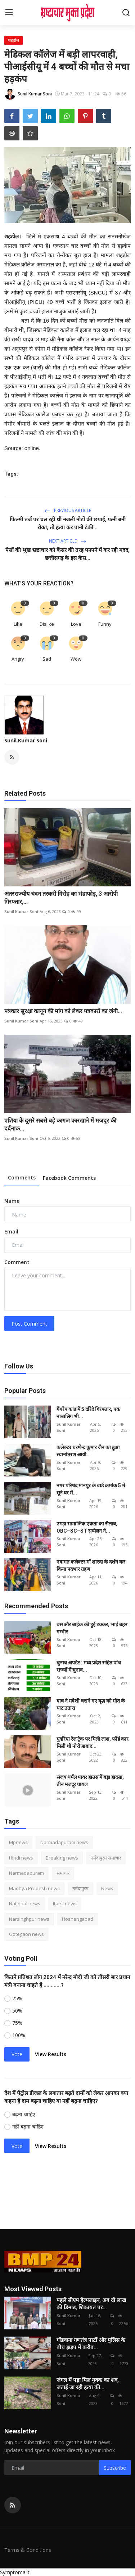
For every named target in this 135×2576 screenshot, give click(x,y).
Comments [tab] (22, 1177)
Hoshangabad (77, 1919)
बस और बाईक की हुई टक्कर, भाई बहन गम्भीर (92, 1628)
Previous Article (67, 510)
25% (17, 1998)
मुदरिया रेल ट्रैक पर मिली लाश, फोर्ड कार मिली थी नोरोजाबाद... (93, 1742)
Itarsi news (65, 1903)
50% (17, 2010)
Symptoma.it (15, 2572)
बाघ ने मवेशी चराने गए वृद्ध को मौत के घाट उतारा (91, 1704)
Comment (17, 1262)
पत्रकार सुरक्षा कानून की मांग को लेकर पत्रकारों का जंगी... (63, 1011)
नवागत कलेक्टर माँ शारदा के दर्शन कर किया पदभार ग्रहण (91, 1565)
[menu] (9, 13)
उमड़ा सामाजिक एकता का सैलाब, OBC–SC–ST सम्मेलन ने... (87, 1527)
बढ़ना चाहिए (23, 2114)
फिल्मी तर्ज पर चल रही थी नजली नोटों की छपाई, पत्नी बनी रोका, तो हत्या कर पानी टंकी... (68, 523)
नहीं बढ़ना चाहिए (28, 2126)
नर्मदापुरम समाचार (106, 1858)
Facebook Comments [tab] (69, 1177)
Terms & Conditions (27, 2549)
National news (24, 1903)
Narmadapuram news (64, 1842)
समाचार (63, 1873)
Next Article (67, 541)
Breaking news (62, 1858)
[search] (126, 13)
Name (11, 1200)
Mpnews (18, 1842)
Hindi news (21, 1858)
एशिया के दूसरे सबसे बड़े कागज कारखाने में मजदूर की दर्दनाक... (60, 1124)
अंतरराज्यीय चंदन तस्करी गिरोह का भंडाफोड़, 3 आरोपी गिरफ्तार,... (61, 897)
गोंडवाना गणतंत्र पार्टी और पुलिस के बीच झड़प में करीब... (91, 2344)
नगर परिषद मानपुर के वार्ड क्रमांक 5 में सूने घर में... (91, 1489)
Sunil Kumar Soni (25, 740)
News (107, 1888)
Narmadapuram (26, 1873)
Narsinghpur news (29, 1919)
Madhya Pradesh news (34, 1888)
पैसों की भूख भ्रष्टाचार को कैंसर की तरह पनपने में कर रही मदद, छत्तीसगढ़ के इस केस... (67, 554)
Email (11, 1231)
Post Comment (29, 1323)
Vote (17, 2054)
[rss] (12, 2505)
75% (17, 2022)
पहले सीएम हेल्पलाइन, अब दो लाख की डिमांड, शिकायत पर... (91, 2304)
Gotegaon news (26, 1934)
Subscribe (115, 2467)
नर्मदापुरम (80, 1888)
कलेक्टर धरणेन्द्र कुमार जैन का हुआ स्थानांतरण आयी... (88, 1450)
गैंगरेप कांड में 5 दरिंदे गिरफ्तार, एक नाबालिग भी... (88, 1412)
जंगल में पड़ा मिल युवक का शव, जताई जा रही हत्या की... (88, 2384)
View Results (50, 2054)
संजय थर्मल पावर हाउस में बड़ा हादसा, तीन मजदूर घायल (90, 1780)
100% (18, 2035)
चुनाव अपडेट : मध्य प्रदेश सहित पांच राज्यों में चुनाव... (89, 1666)
